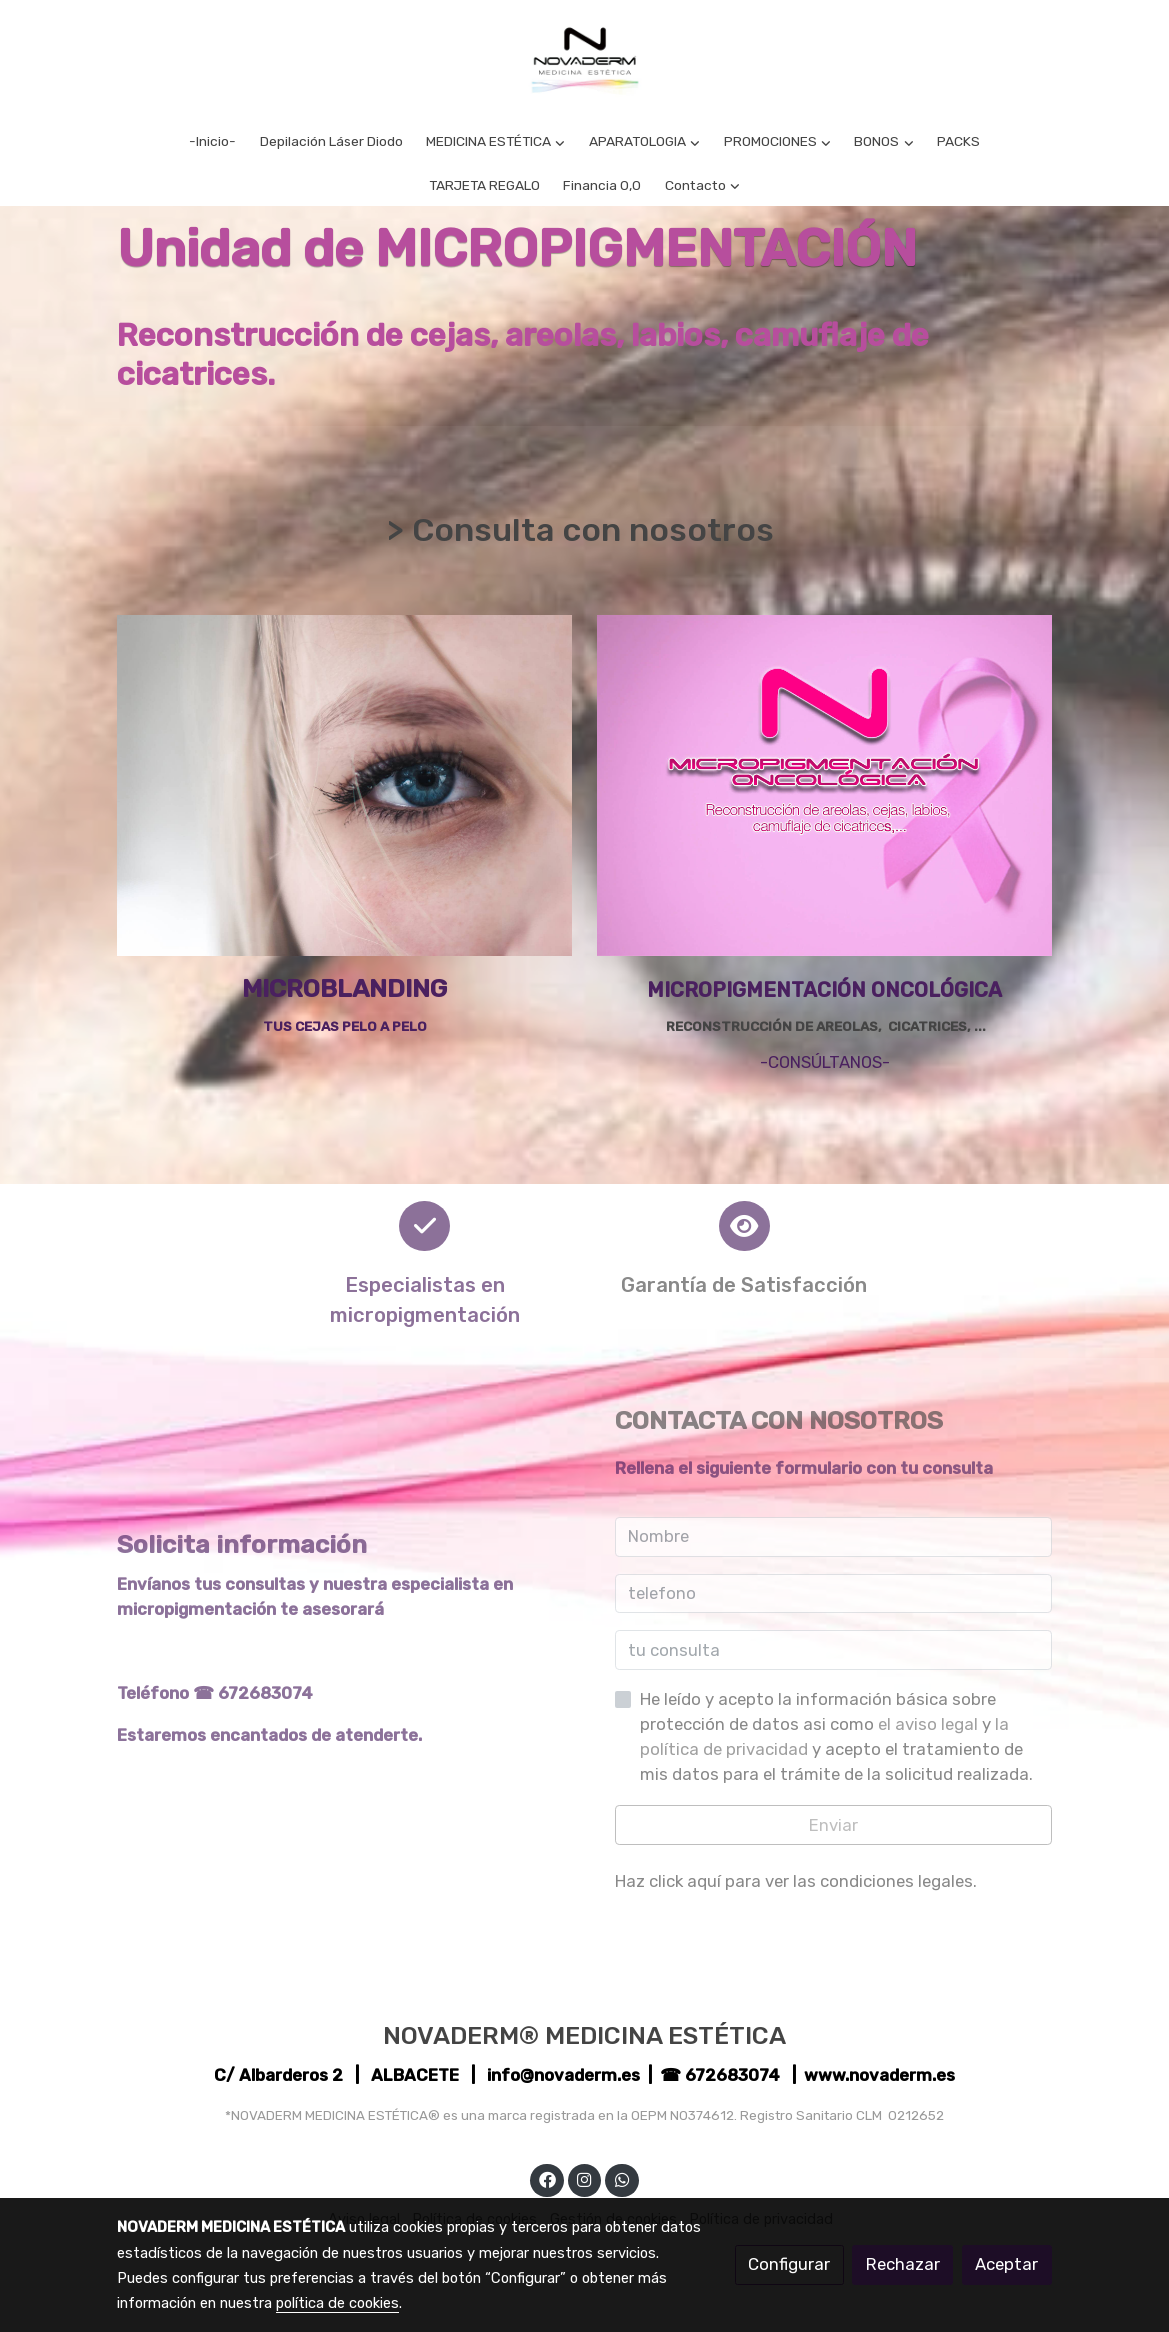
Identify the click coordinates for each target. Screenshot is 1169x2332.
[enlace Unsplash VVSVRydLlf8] (344, 784)
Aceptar (1006, 2264)
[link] (584, 60)
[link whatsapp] (622, 2178)
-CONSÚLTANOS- (825, 1062)
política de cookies (337, 2303)
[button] (496, 141)
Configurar (789, 2264)
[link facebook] (547, 2178)
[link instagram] (585, 2178)
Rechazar (903, 2264)
